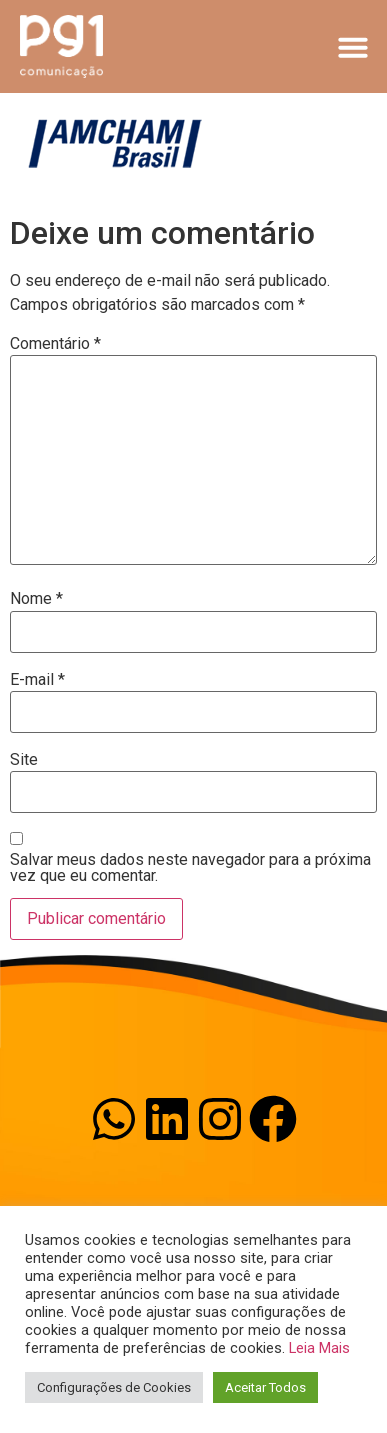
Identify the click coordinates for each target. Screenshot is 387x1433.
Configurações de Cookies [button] (114, 1387)
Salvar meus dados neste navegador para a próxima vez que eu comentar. (190, 868)
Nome (36, 599)
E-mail (37, 680)
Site (24, 760)
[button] (353, 47)
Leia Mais (319, 1348)
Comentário (55, 344)
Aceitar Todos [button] (265, 1387)
